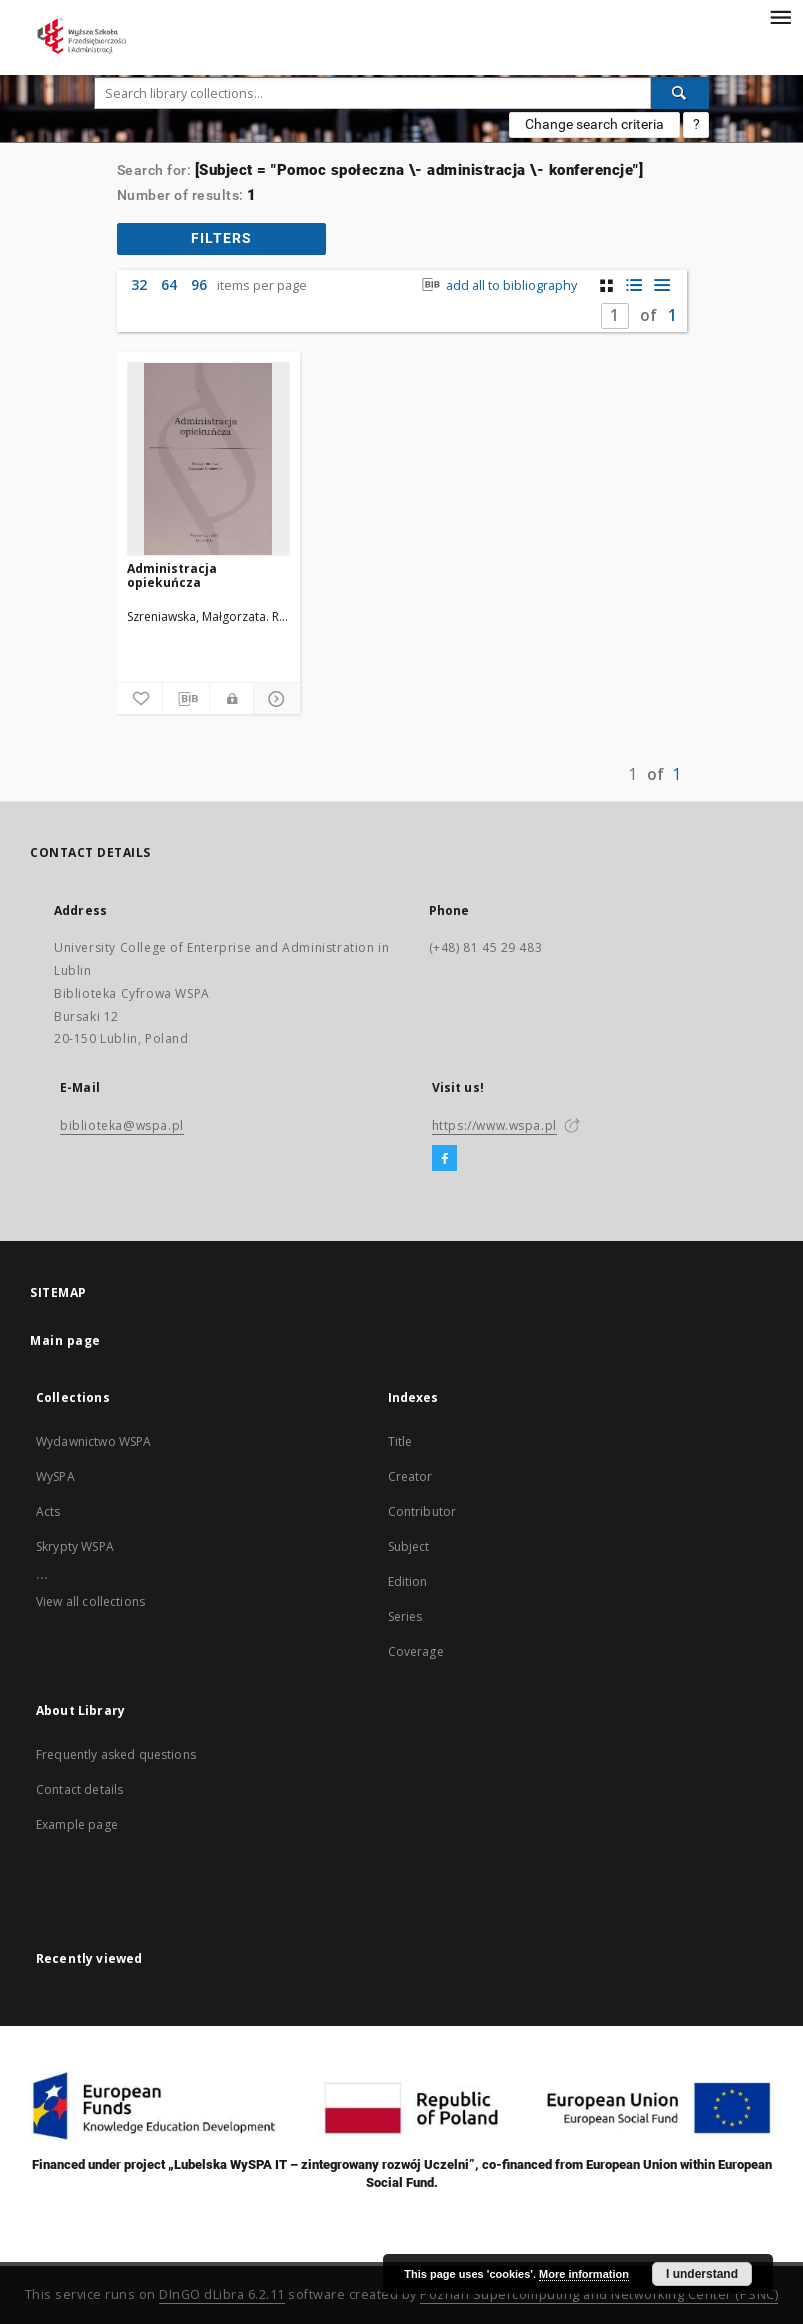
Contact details (79, 1789)
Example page (77, 1824)
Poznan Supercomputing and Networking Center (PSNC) (599, 2294)
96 (199, 284)
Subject (409, 1546)
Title (400, 1441)
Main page (65, 1340)
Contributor (422, 1511)
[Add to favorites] (140, 699)
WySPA (55, 1476)
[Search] (680, 93)
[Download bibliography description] (186, 699)
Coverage (416, 1651)
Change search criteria (594, 124)
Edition (408, 1581)
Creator (410, 1476)
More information (584, 2274)
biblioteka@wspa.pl (122, 1125)
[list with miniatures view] (634, 285)
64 (169, 284)
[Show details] (274, 699)
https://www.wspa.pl (494, 1125)
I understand (702, 2274)
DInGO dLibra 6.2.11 (222, 2294)
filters (221, 238)
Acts (48, 1511)
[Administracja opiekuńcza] (208, 459)
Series (405, 1616)
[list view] (662, 285)
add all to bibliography (496, 285)
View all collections (90, 1601)
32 (139, 284)
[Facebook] (444, 1159)
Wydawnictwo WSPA (93, 1441)
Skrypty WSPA (75, 1546)
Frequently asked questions (116, 1754)
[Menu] (780, 16)
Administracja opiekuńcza (172, 575)
